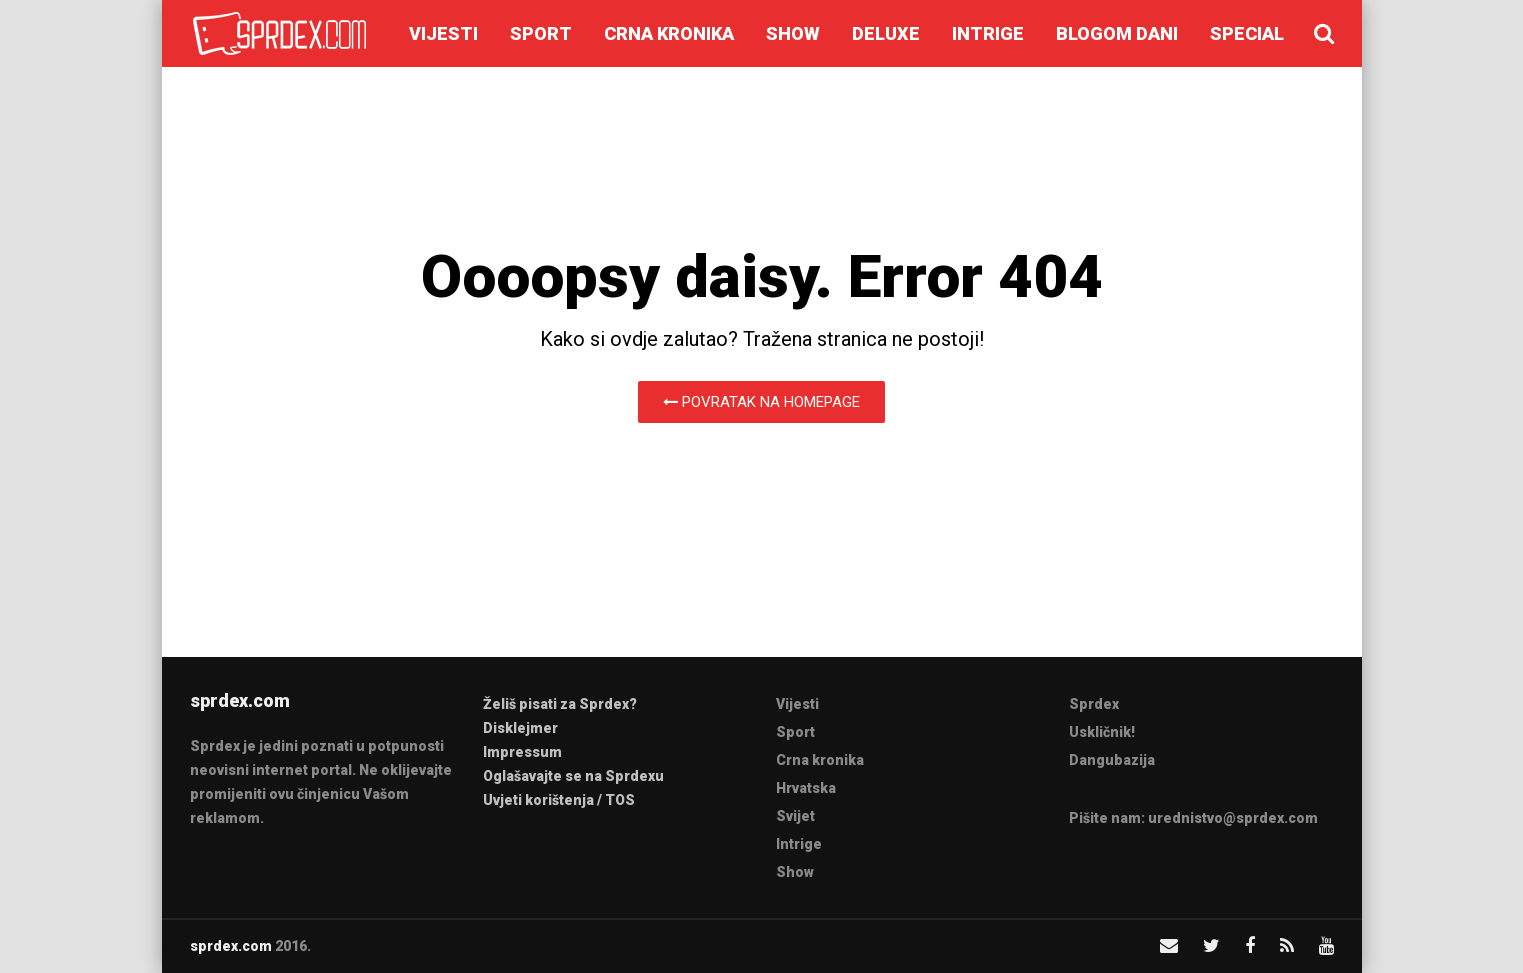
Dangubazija (1112, 760)
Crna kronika (669, 33)
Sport (541, 33)
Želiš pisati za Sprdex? (560, 704)
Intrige (988, 33)
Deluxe (886, 33)
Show (793, 33)
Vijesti (443, 33)
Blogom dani (1117, 33)
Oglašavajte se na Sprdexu (573, 776)
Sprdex (1094, 704)
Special (1247, 33)
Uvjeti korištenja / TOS (559, 800)
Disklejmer (520, 728)
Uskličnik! (1102, 732)
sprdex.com (231, 946)
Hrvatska (806, 788)
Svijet (795, 816)
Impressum (522, 752)
